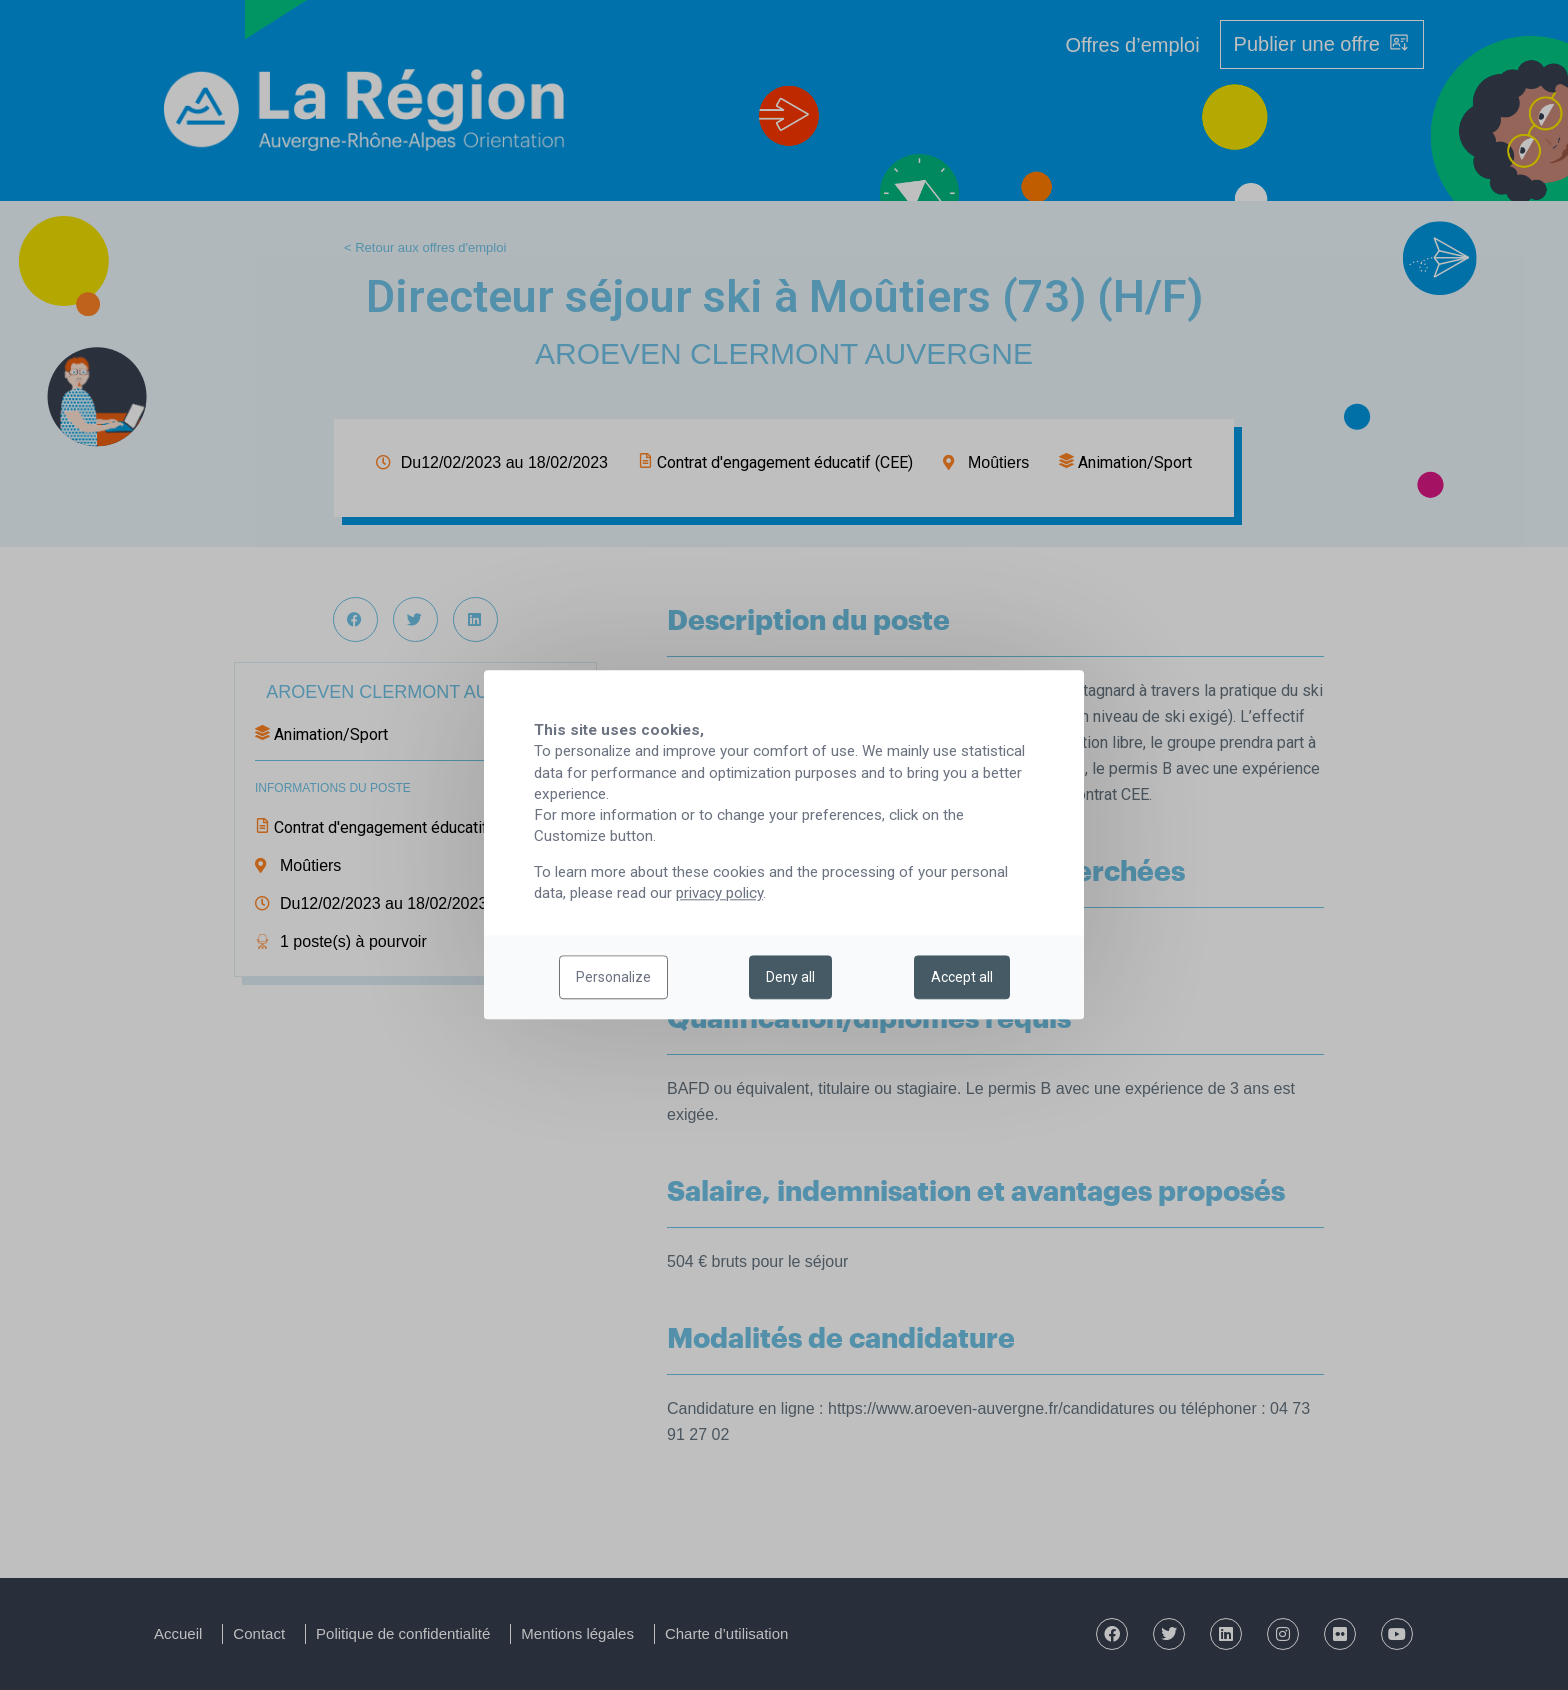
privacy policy (719, 894)
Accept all (962, 978)
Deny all (790, 978)
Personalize (613, 978)
